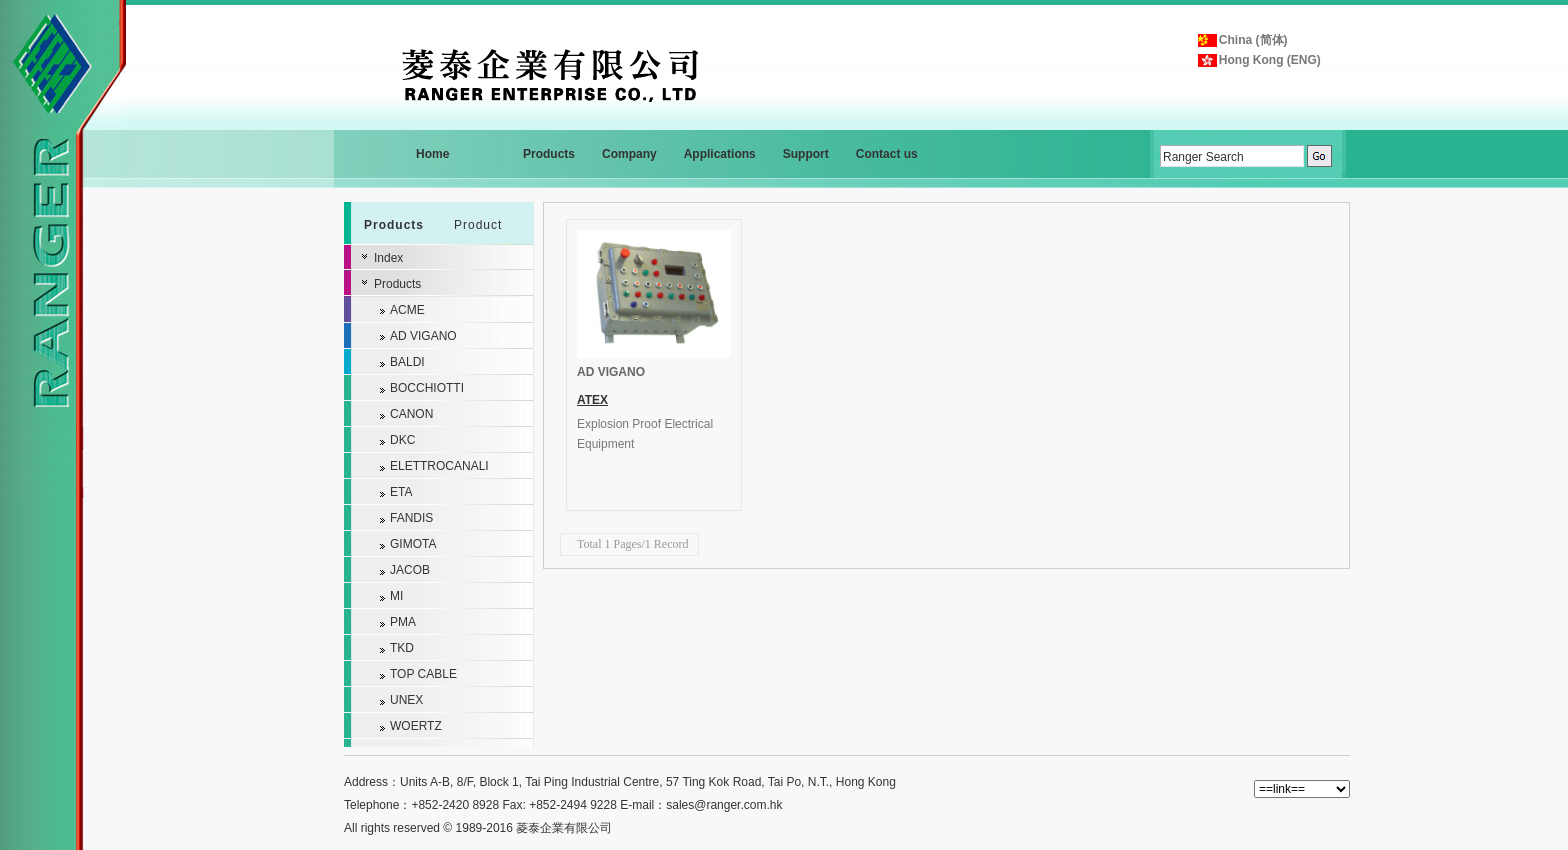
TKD (402, 648)
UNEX (406, 700)
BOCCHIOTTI (427, 388)
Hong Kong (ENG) (1270, 60)
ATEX (592, 400)
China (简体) (1253, 40)
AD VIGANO (611, 372)
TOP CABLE (423, 674)
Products (397, 284)
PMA (403, 622)
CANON (411, 414)
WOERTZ (416, 726)
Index (388, 258)
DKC (402, 440)
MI (396, 596)
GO (1319, 156)
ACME (407, 310)
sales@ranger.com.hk (724, 805)
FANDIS (411, 518)
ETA (401, 492)
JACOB (410, 570)
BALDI (407, 362)
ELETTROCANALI (439, 466)
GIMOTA (413, 544)
